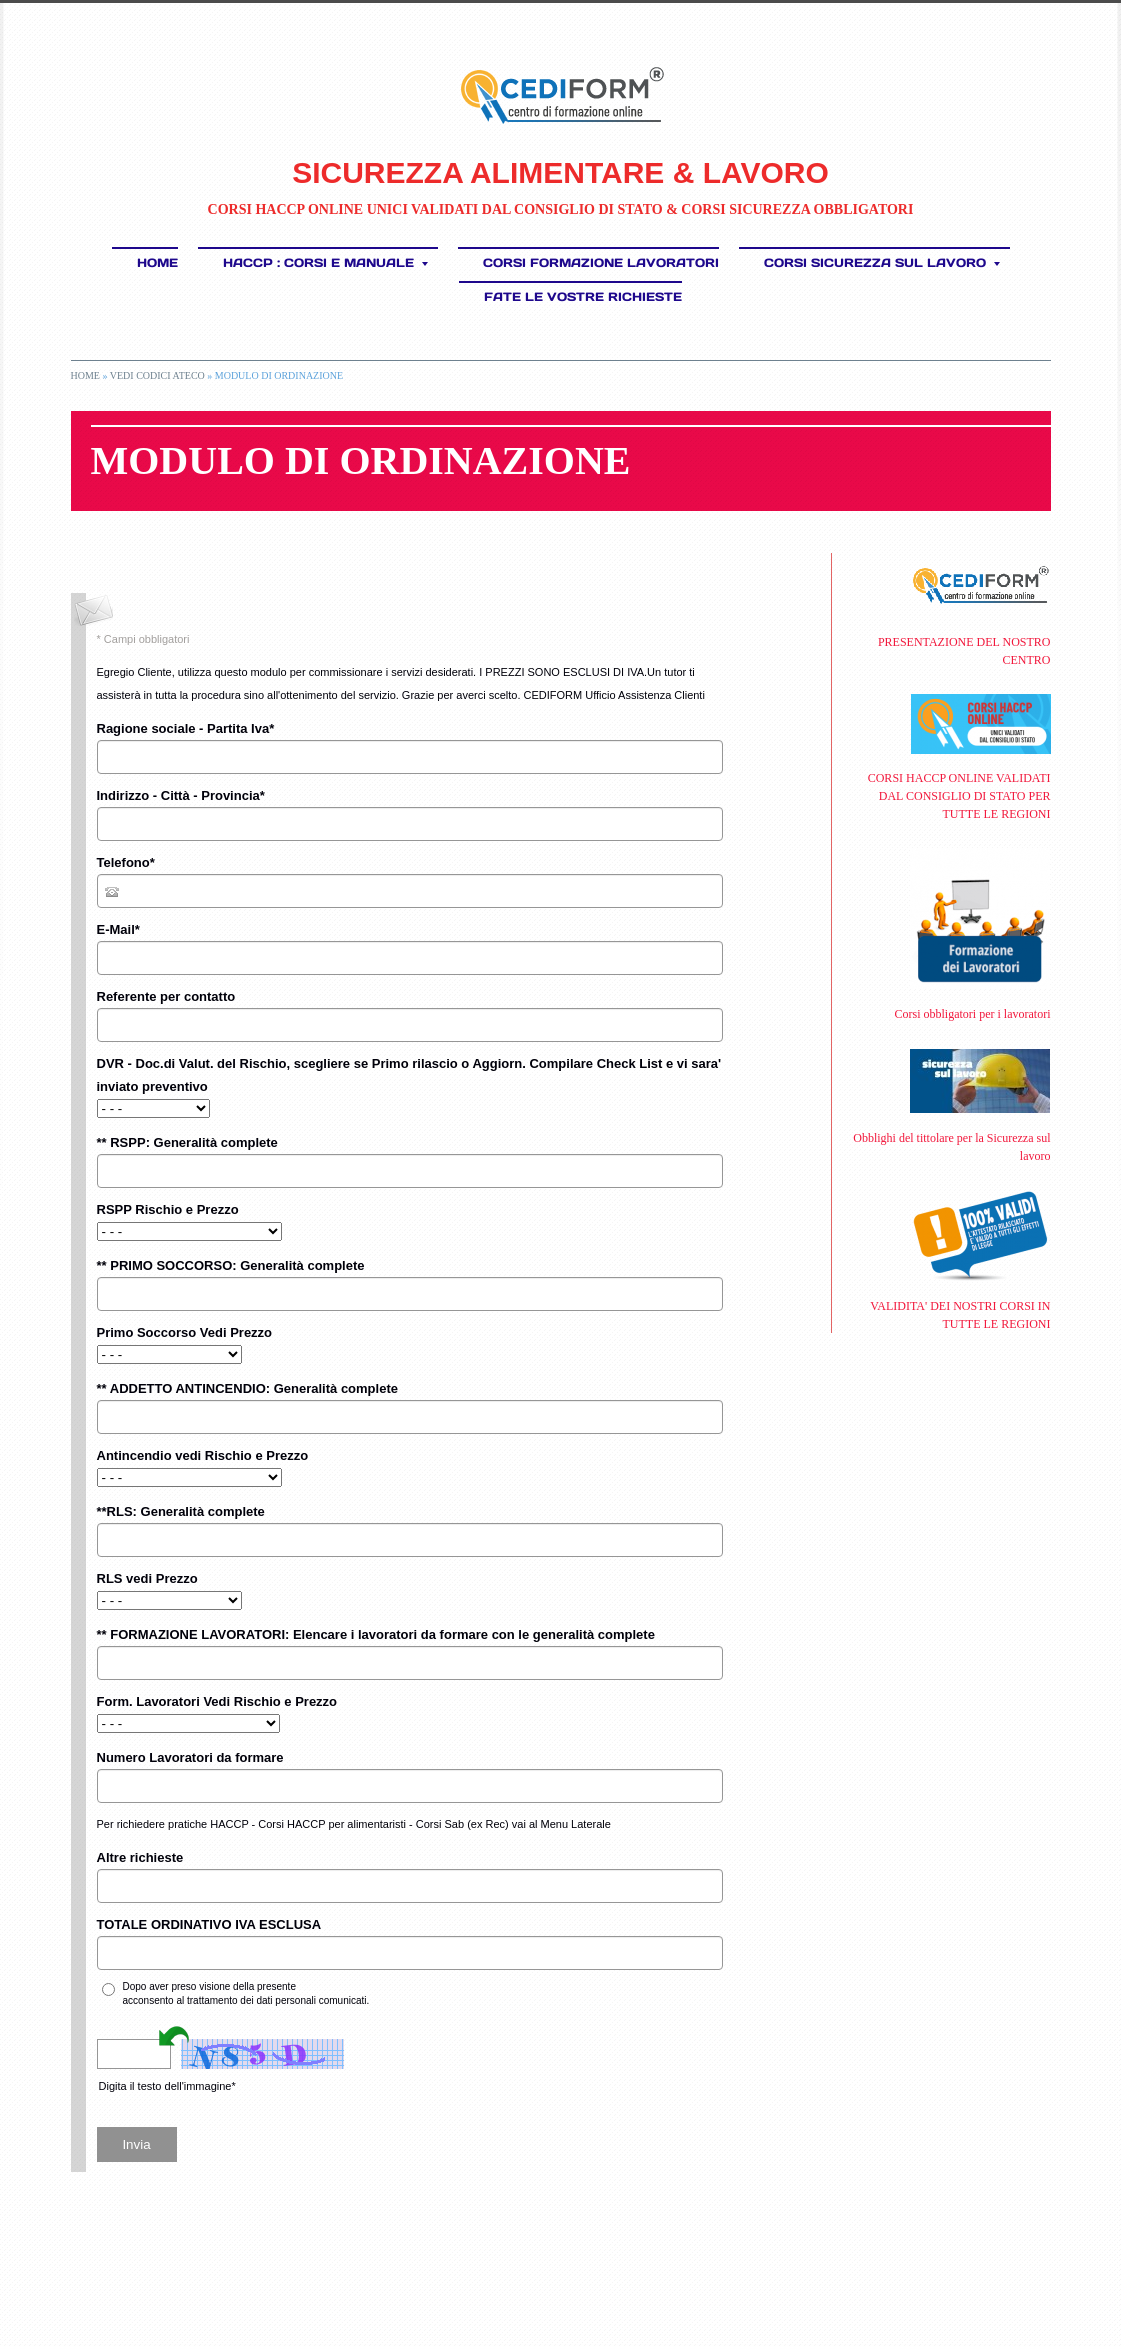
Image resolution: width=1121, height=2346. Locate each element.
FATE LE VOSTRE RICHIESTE (583, 296)
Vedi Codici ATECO (157, 375)
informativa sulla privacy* (354, 1986)
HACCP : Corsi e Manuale (325, 262)
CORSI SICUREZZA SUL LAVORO (882, 262)
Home (157, 262)
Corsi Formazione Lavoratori (601, 262)
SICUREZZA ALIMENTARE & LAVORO (560, 172)
